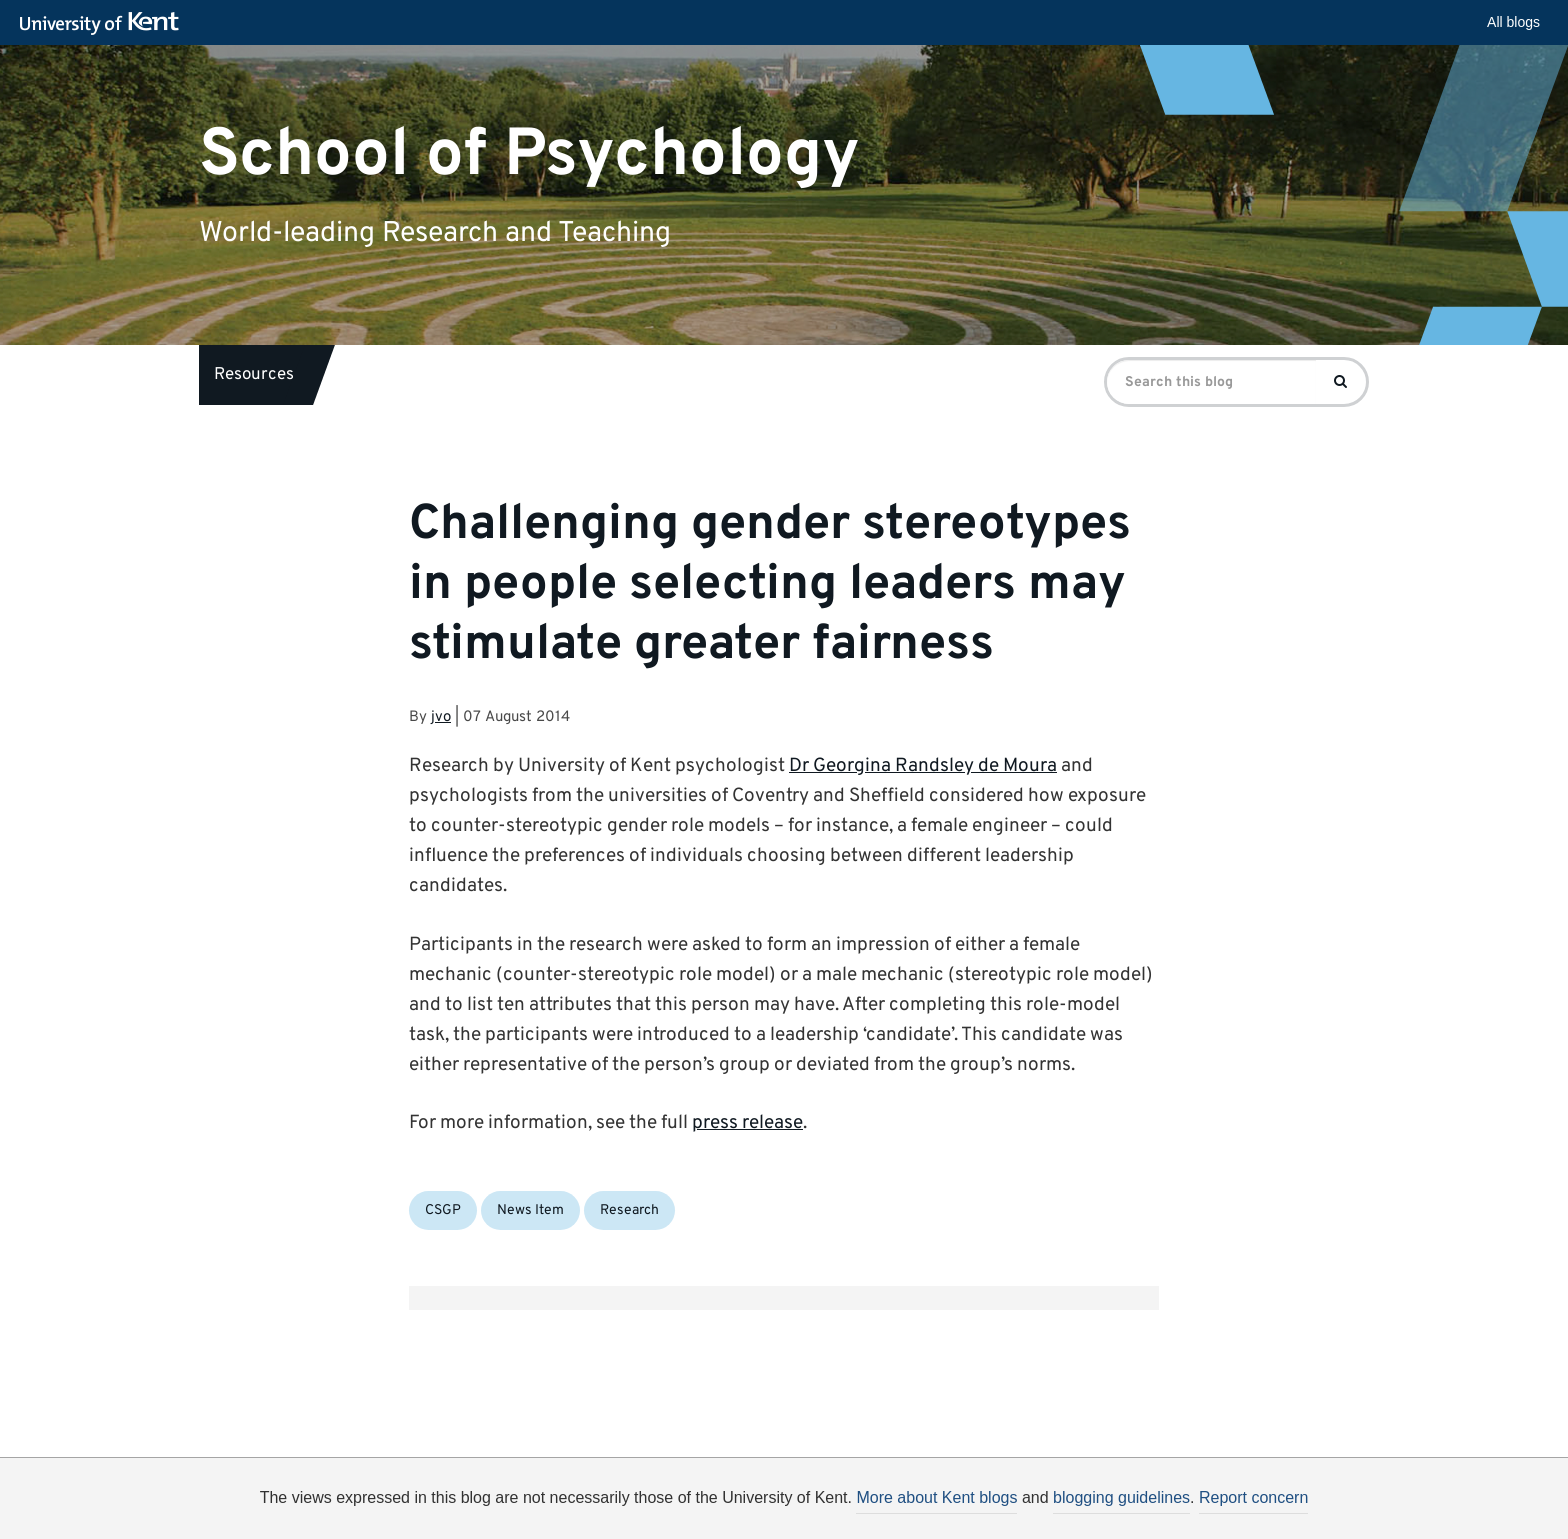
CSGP (443, 1210)
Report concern (1253, 1497)
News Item (530, 1210)
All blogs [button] (1513, 22)
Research (629, 1210)
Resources (254, 375)
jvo (441, 717)
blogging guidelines (1121, 1497)
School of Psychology (529, 154)
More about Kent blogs (936, 1497)
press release (747, 1123)
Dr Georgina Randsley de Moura (923, 766)
